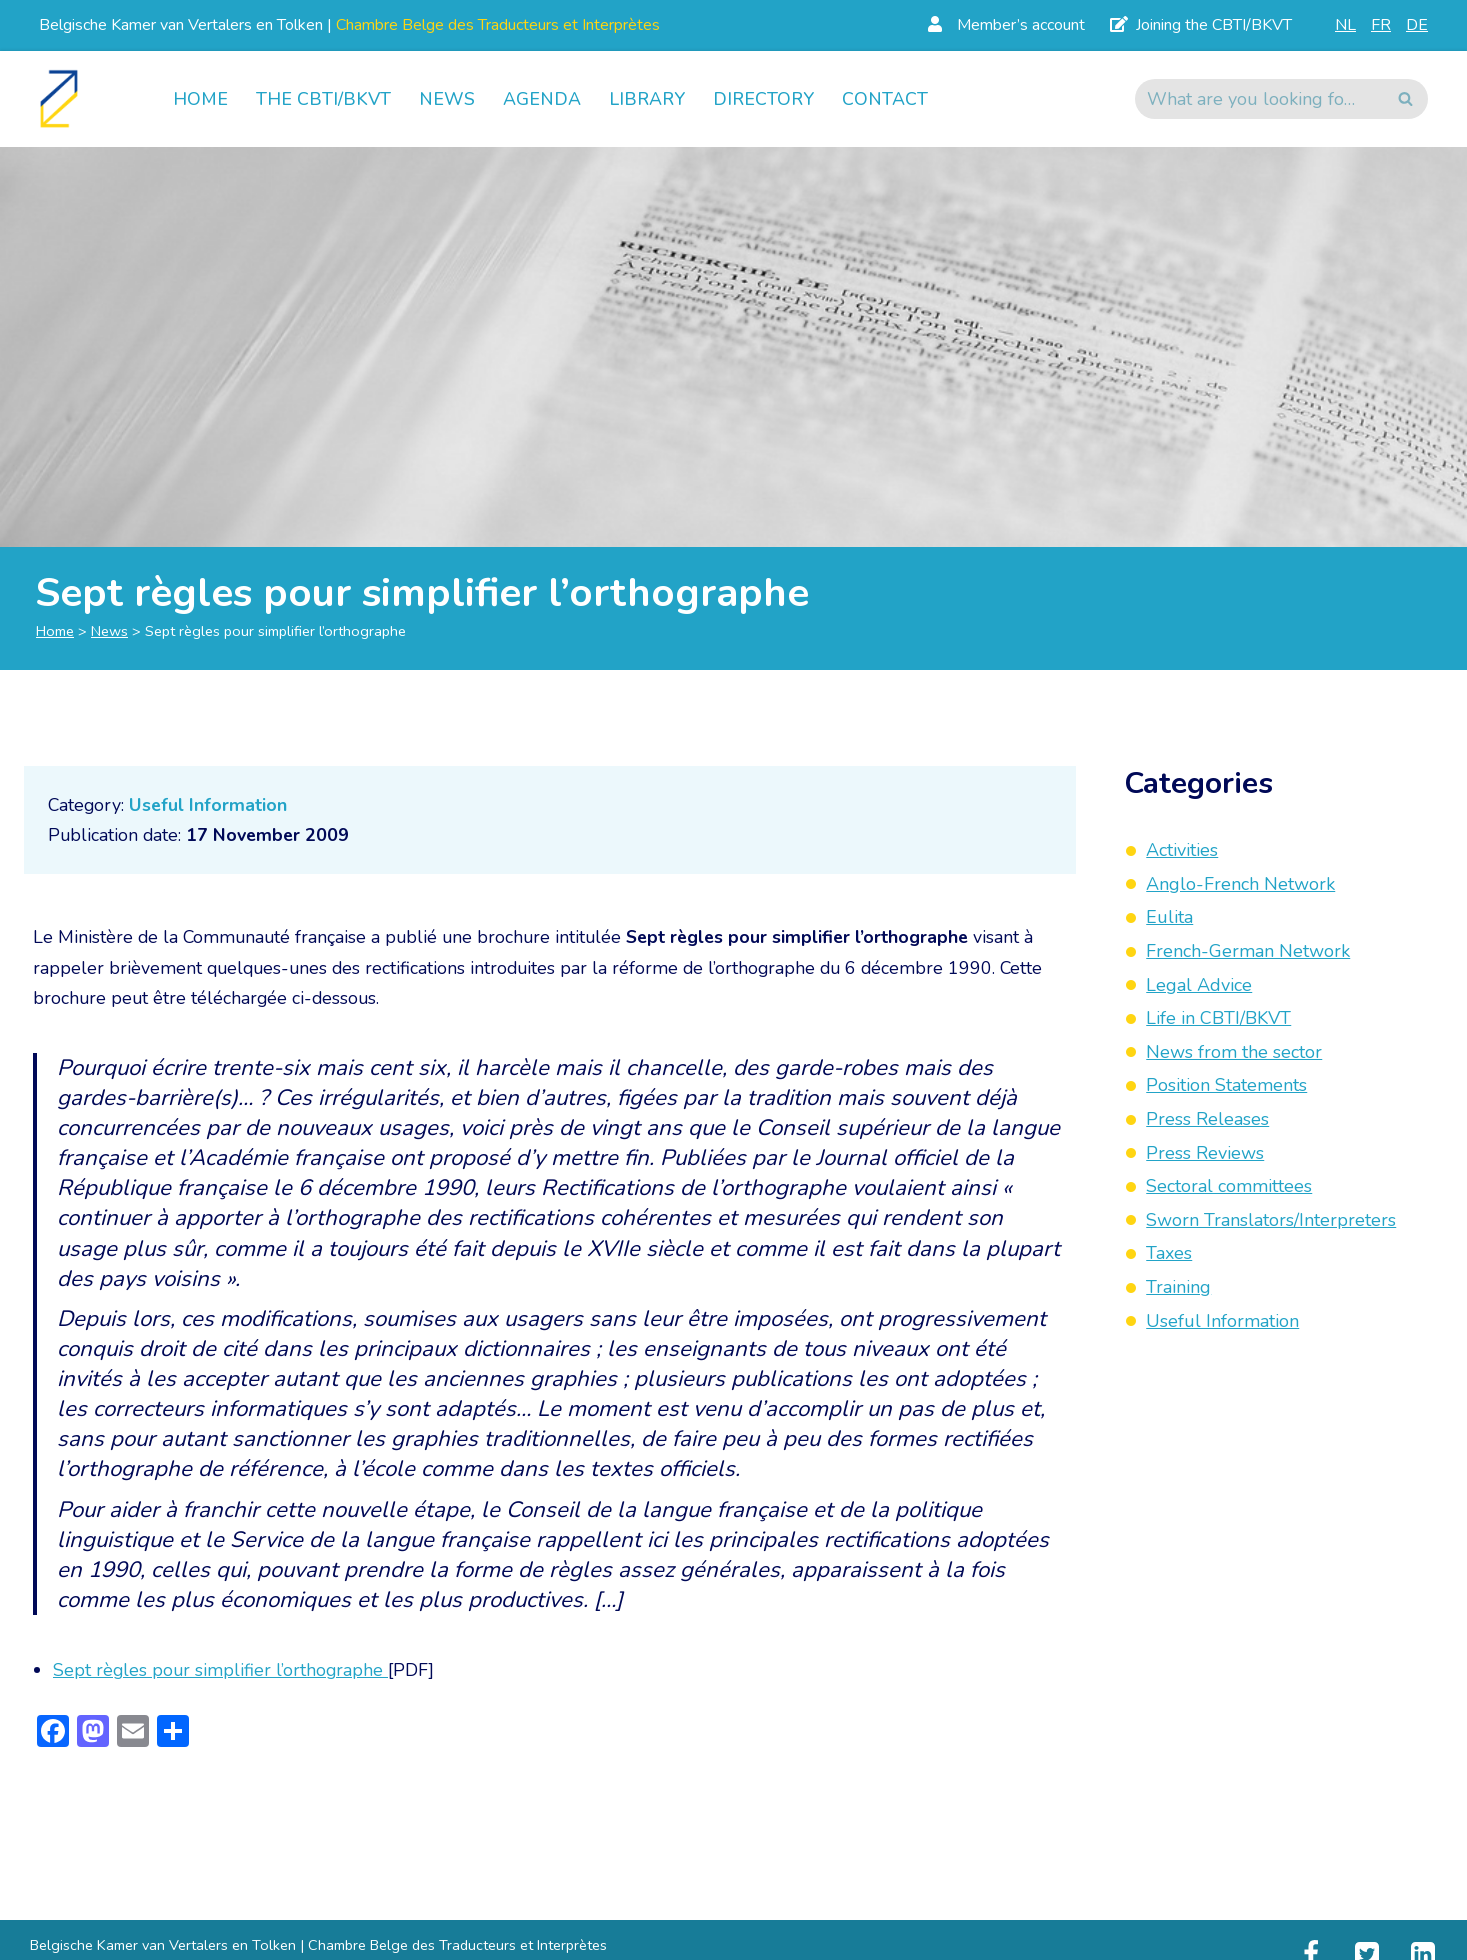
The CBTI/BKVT (323, 99)
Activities (1182, 850)
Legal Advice (1199, 985)
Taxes (1169, 1253)
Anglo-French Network (1240, 884)
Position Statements (1226, 1085)
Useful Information (210, 805)
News (447, 99)
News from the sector (1234, 1052)
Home (200, 99)
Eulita (1169, 917)
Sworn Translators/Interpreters (1271, 1220)
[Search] (1259, 99)
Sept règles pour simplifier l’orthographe (222, 1681)
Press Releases (1207, 1119)
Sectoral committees (1229, 1186)
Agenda (542, 99)
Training (1178, 1287)
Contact (889, 99)
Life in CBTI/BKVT (1218, 1018)
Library (648, 99)
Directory (766, 99)
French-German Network (1248, 951)
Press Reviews (1205, 1153)
